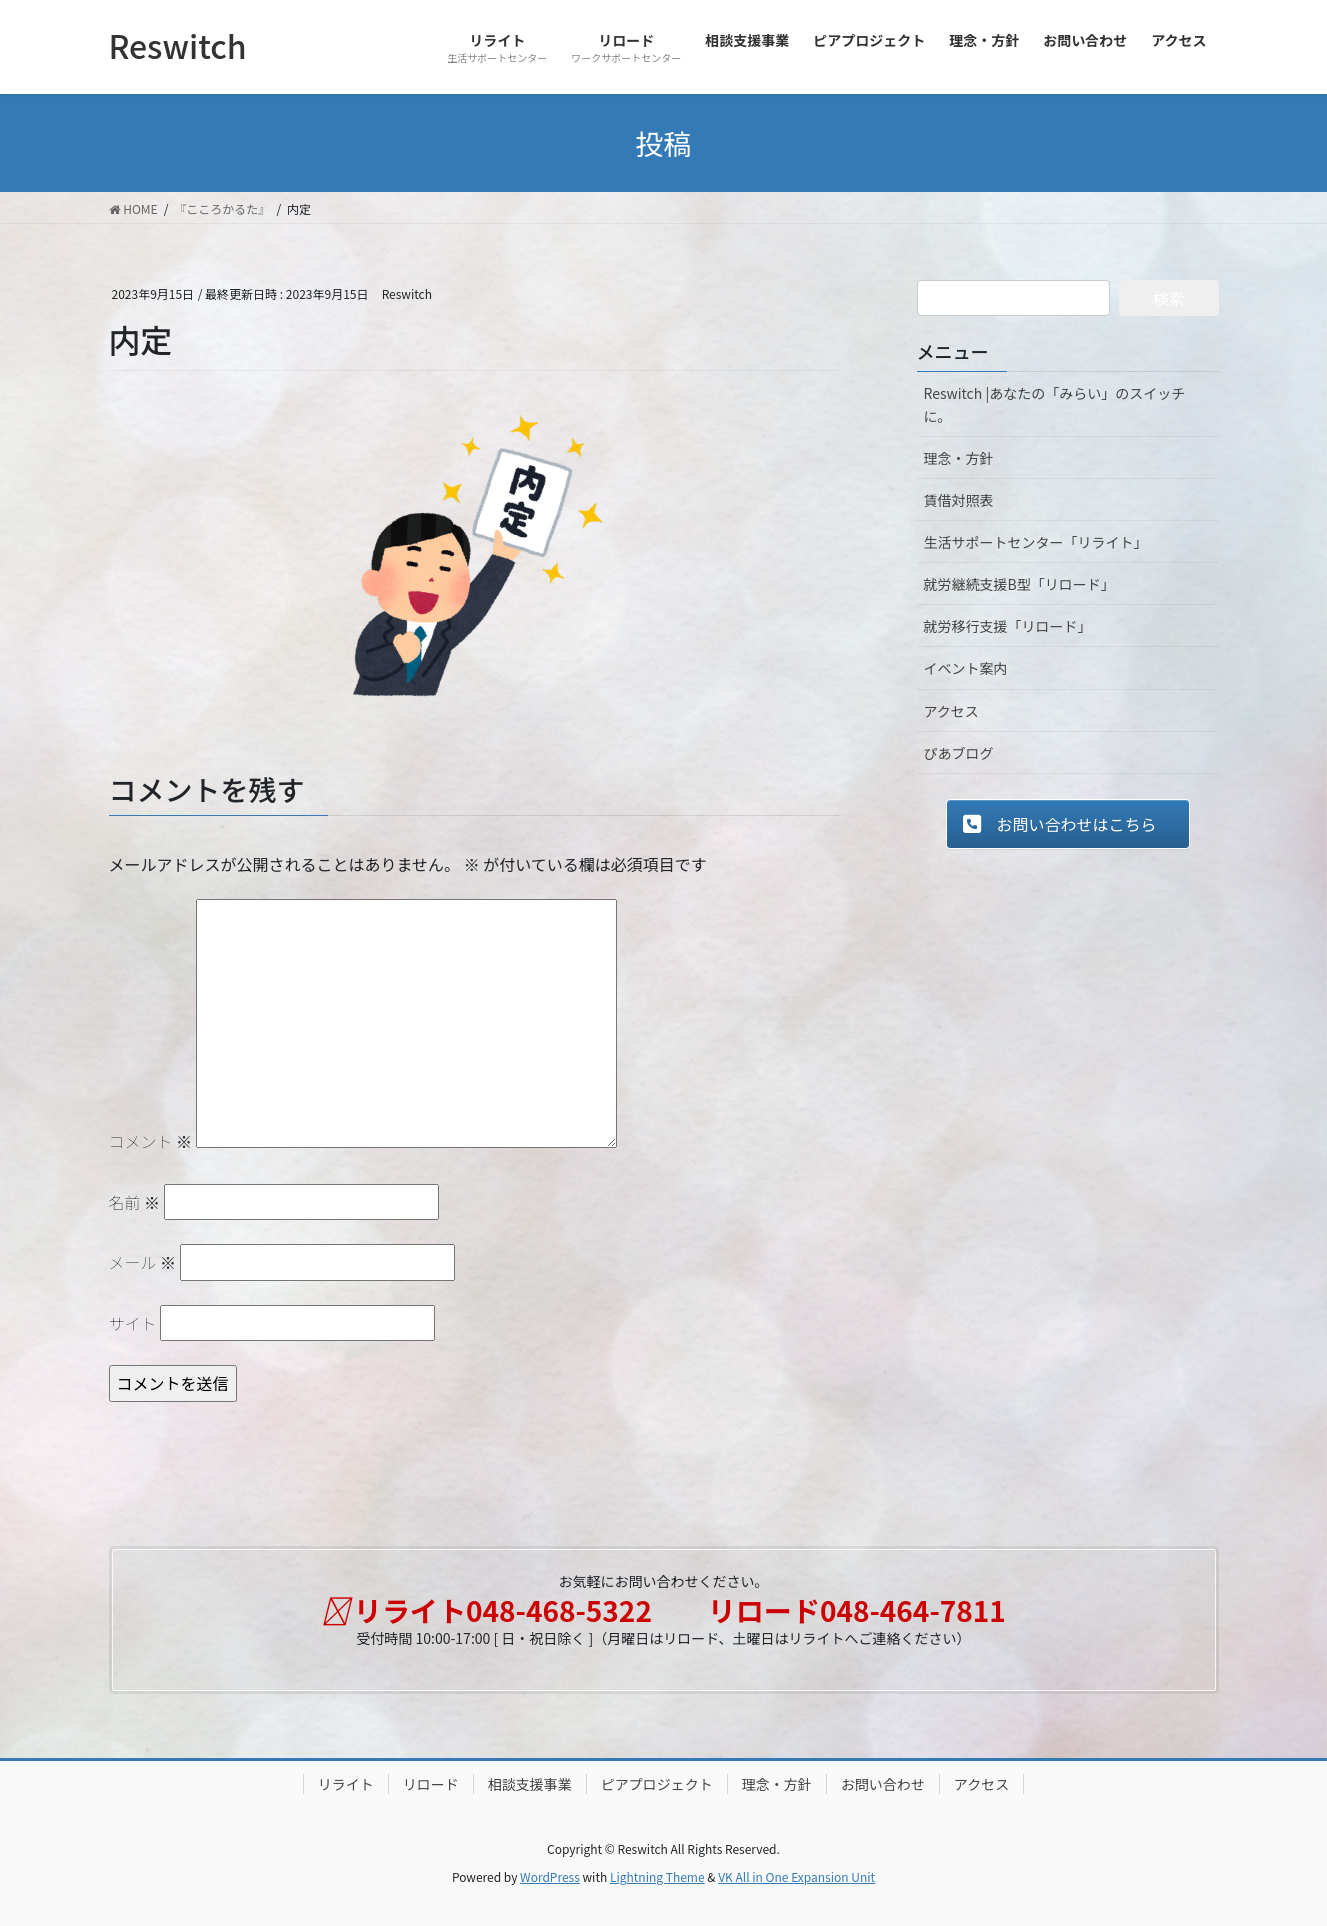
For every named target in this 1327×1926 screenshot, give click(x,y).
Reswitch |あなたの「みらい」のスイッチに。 (1055, 404)
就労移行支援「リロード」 (1008, 626)
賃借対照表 (959, 500)
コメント (151, 1141)
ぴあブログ (959, 753)
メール (143, 1262)
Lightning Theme (657, 1876)
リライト (346, 1784)
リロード (431, 1784)
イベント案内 (966, 668)
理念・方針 (959, 458)
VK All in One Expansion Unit (796, 1876)
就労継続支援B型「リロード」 (1019, 584)
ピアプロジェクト (657, 1784)
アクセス (951, 711)
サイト (133, 1323)
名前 (135, 1202)
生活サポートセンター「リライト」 (1036, 542)
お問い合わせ (883, 1784)
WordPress (550, 1876)
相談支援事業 (530, 1784)
